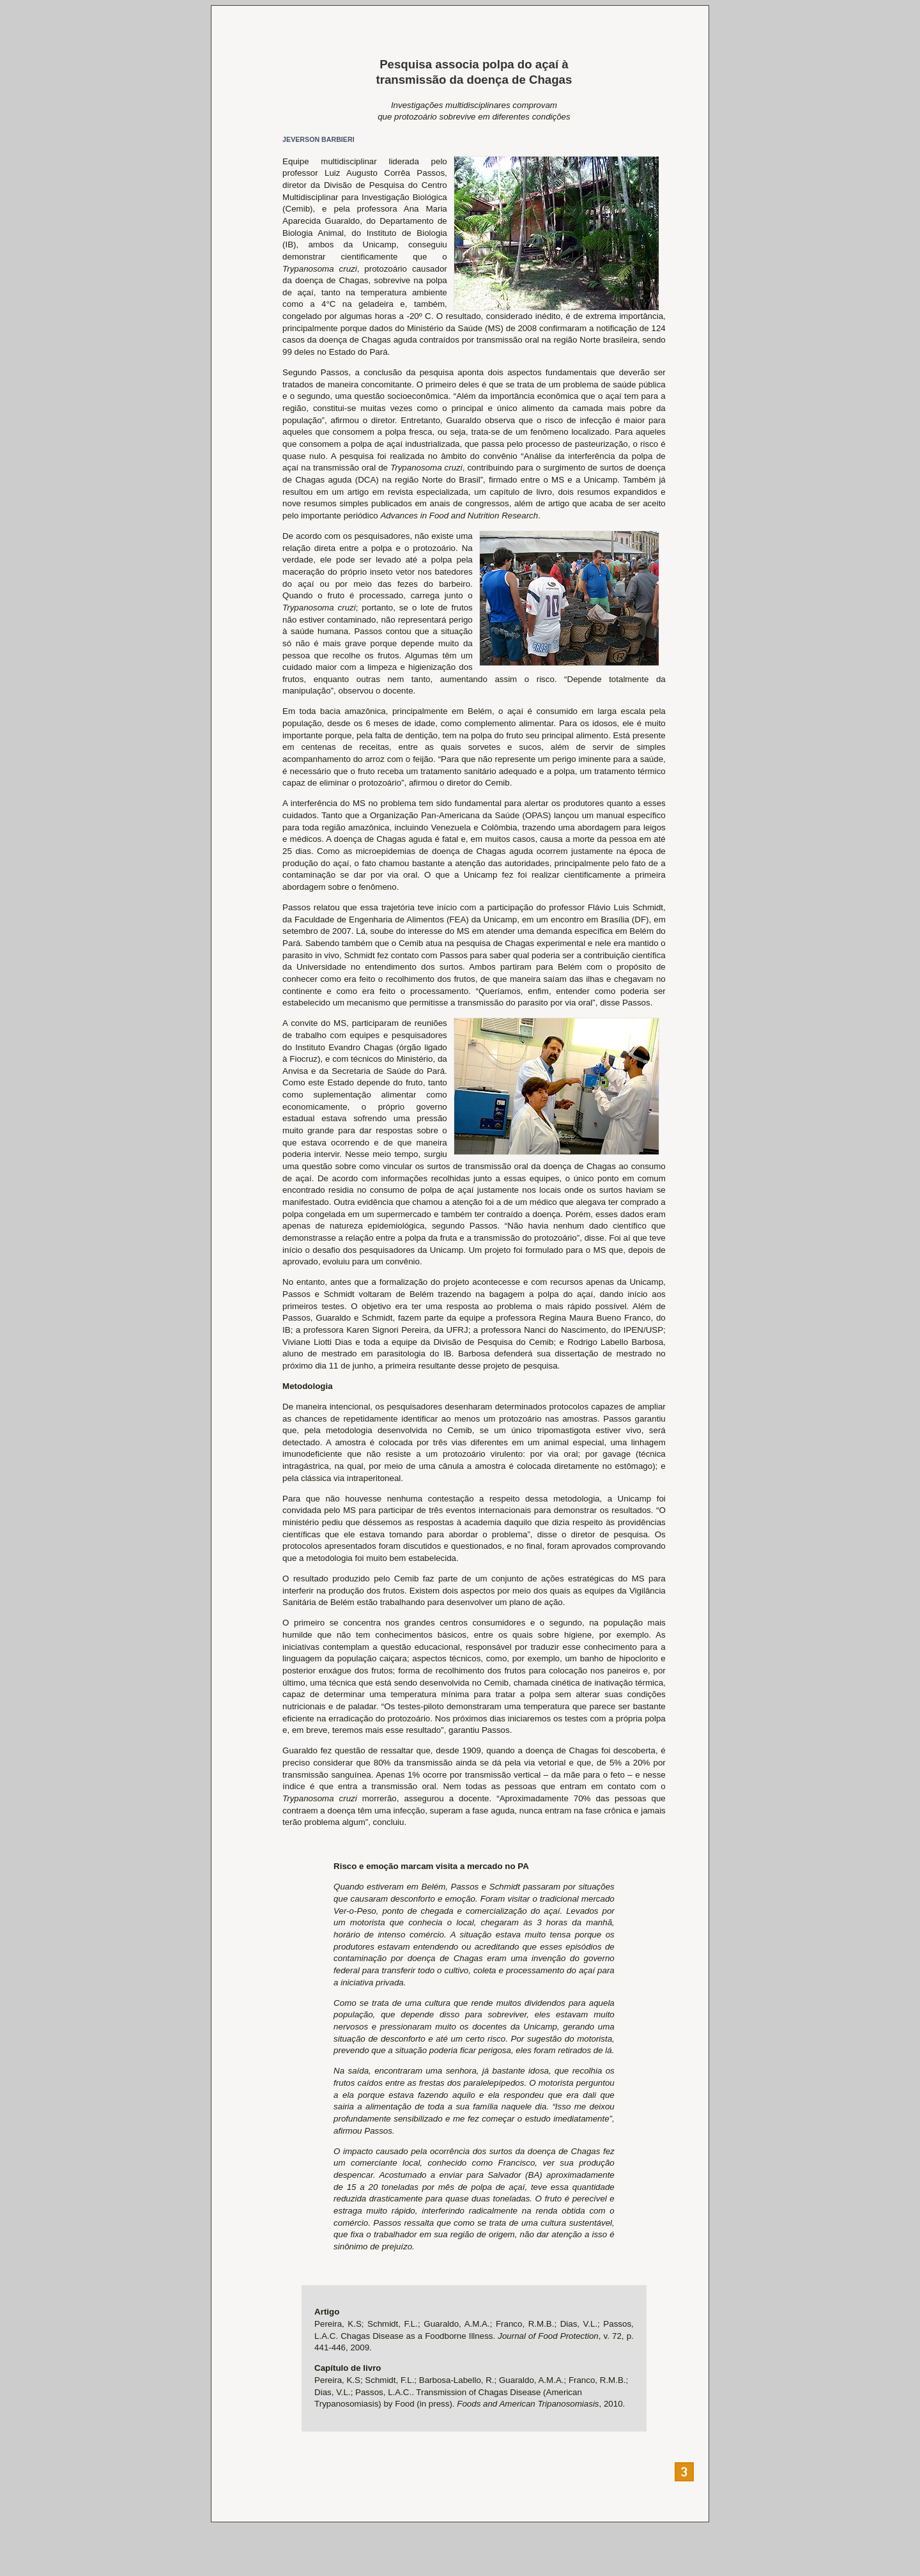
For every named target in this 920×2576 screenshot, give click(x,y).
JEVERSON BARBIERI (318, 139)
